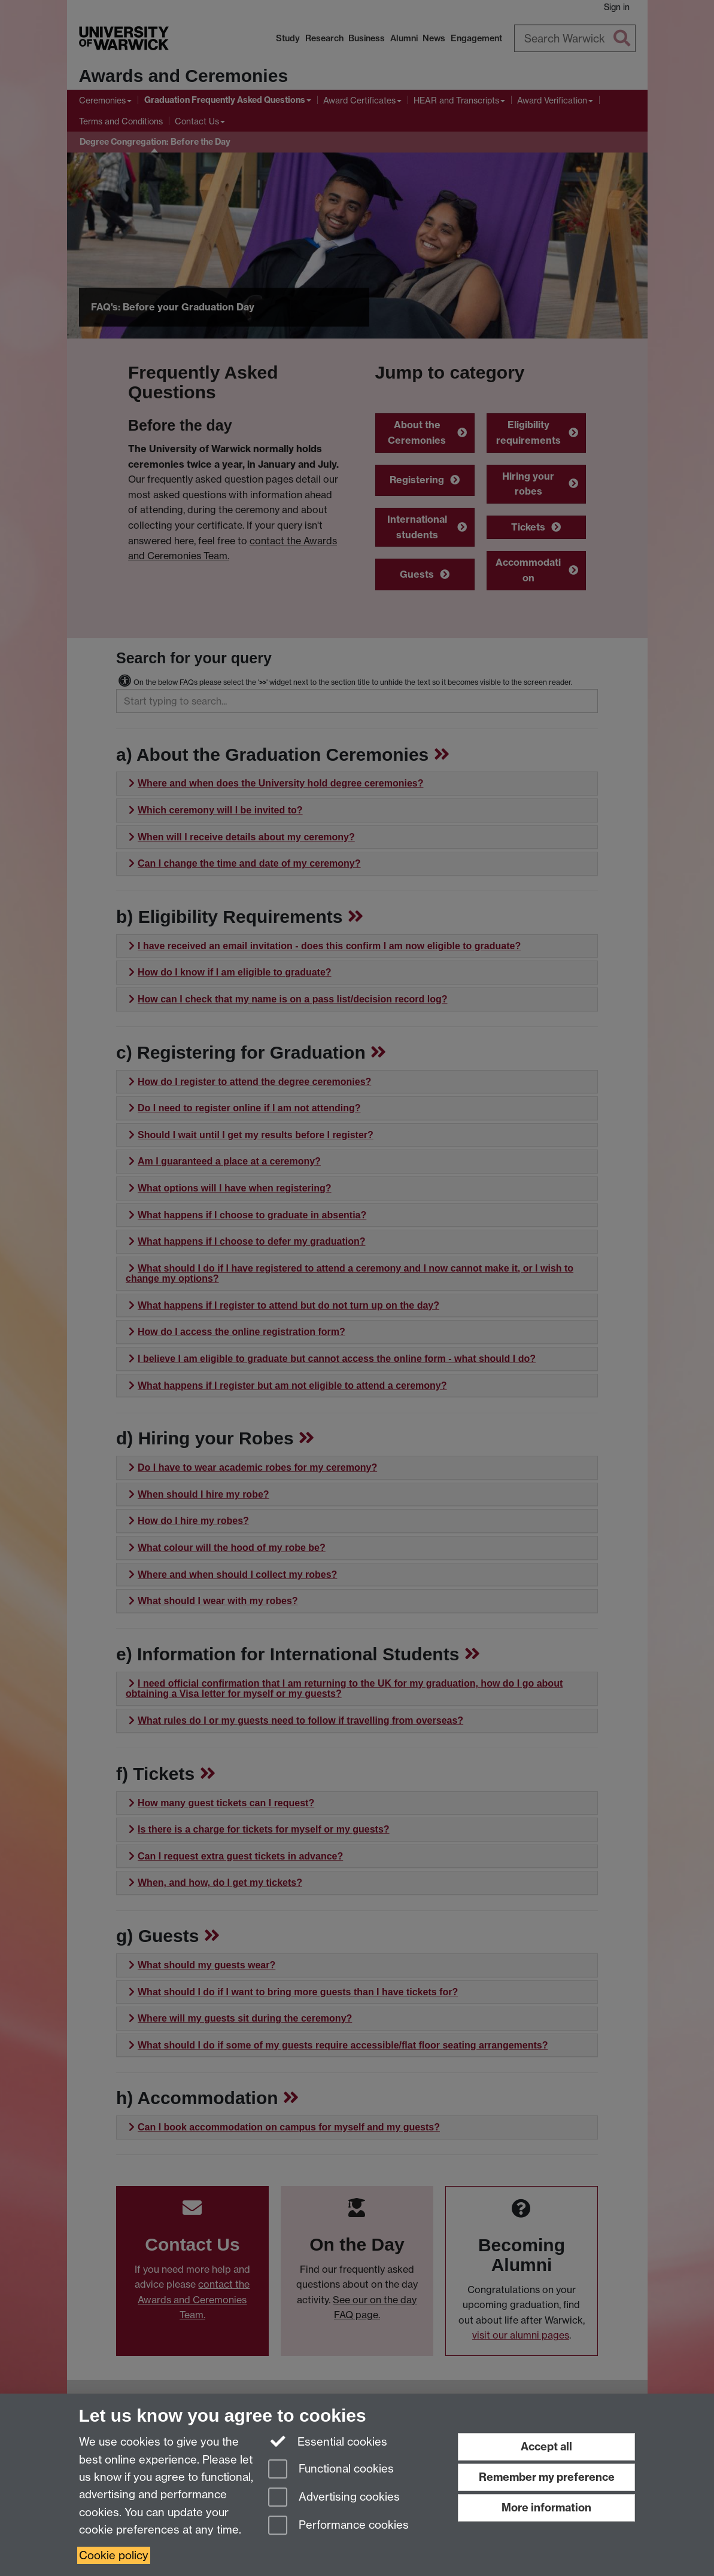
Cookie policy (113, 2555)
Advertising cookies (334, 2498)
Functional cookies (331, 2470)
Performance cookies (338, 2526)
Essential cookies (327, 2441)
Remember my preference (547, 2477)
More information (546, 2507)
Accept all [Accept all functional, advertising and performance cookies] (546, 2446)
